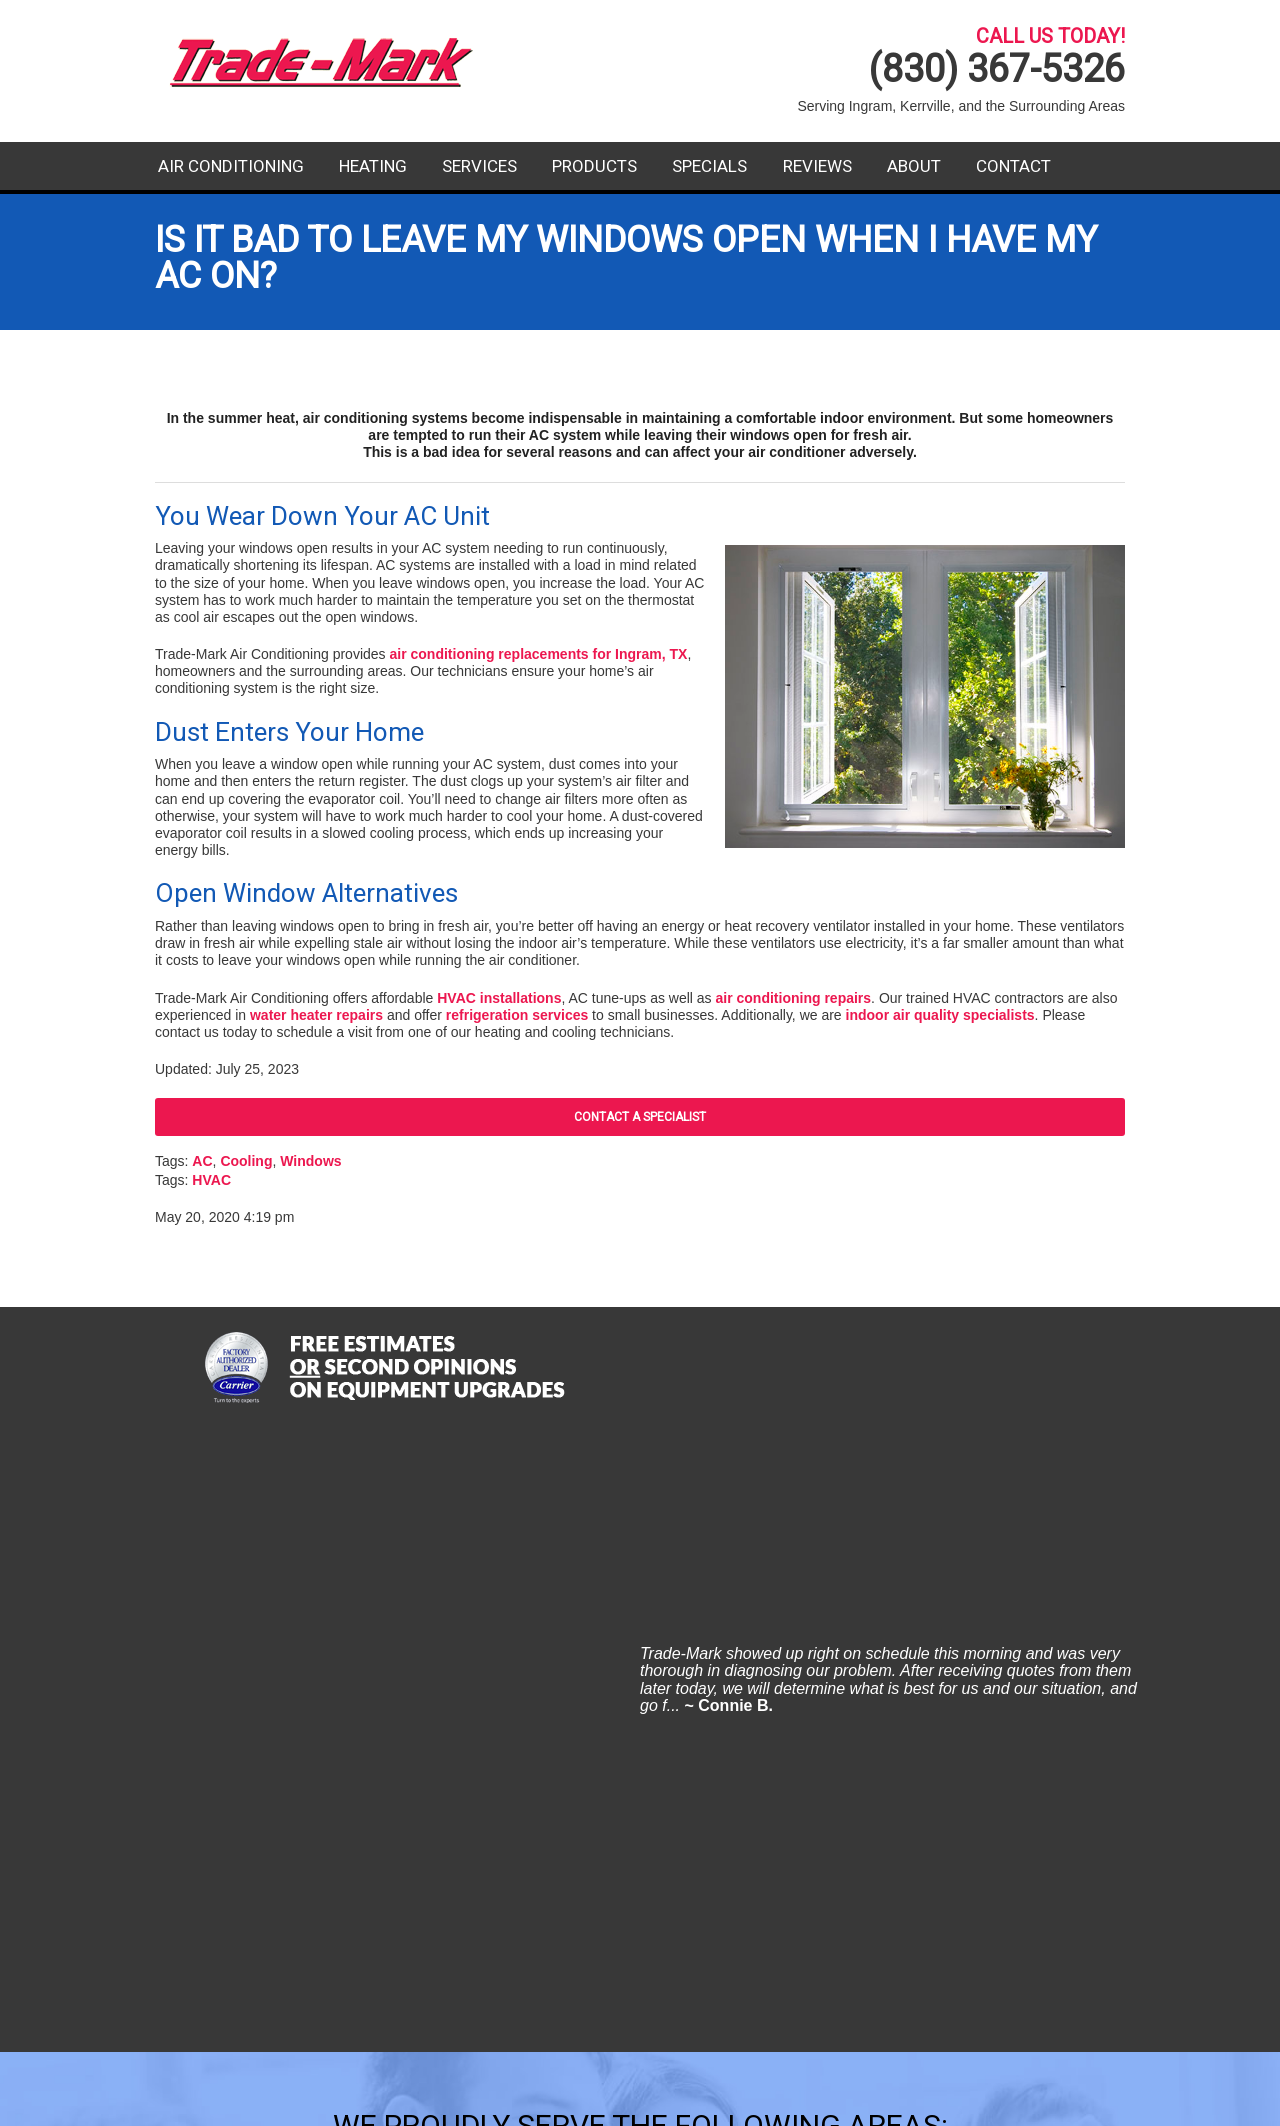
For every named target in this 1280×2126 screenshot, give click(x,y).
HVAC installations (499, 998)
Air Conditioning (231, 166)
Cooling (246, 1161)
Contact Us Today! (973, 1966)
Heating (373, 166)
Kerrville (725, 1599)
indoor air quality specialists (940, 1015)
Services (479, 166)
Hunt (482, 1633)
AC (202, 1161)
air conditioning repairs (794, 998)
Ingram (490, 1667)
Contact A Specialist (640, 1117)
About (914, 166)
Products (594, 166)
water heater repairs (316, 1015)
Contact (1013, 166)
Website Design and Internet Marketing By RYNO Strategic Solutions (640, 2101)
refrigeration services (517, 1015)
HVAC (211, 1180)
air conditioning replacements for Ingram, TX (538, 654)
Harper (490, 1599)
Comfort (267, 1633)
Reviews (817, 166)
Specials (709, 166)
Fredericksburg (294, 1667)
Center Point (283, 1599)
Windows (310, 1161)
